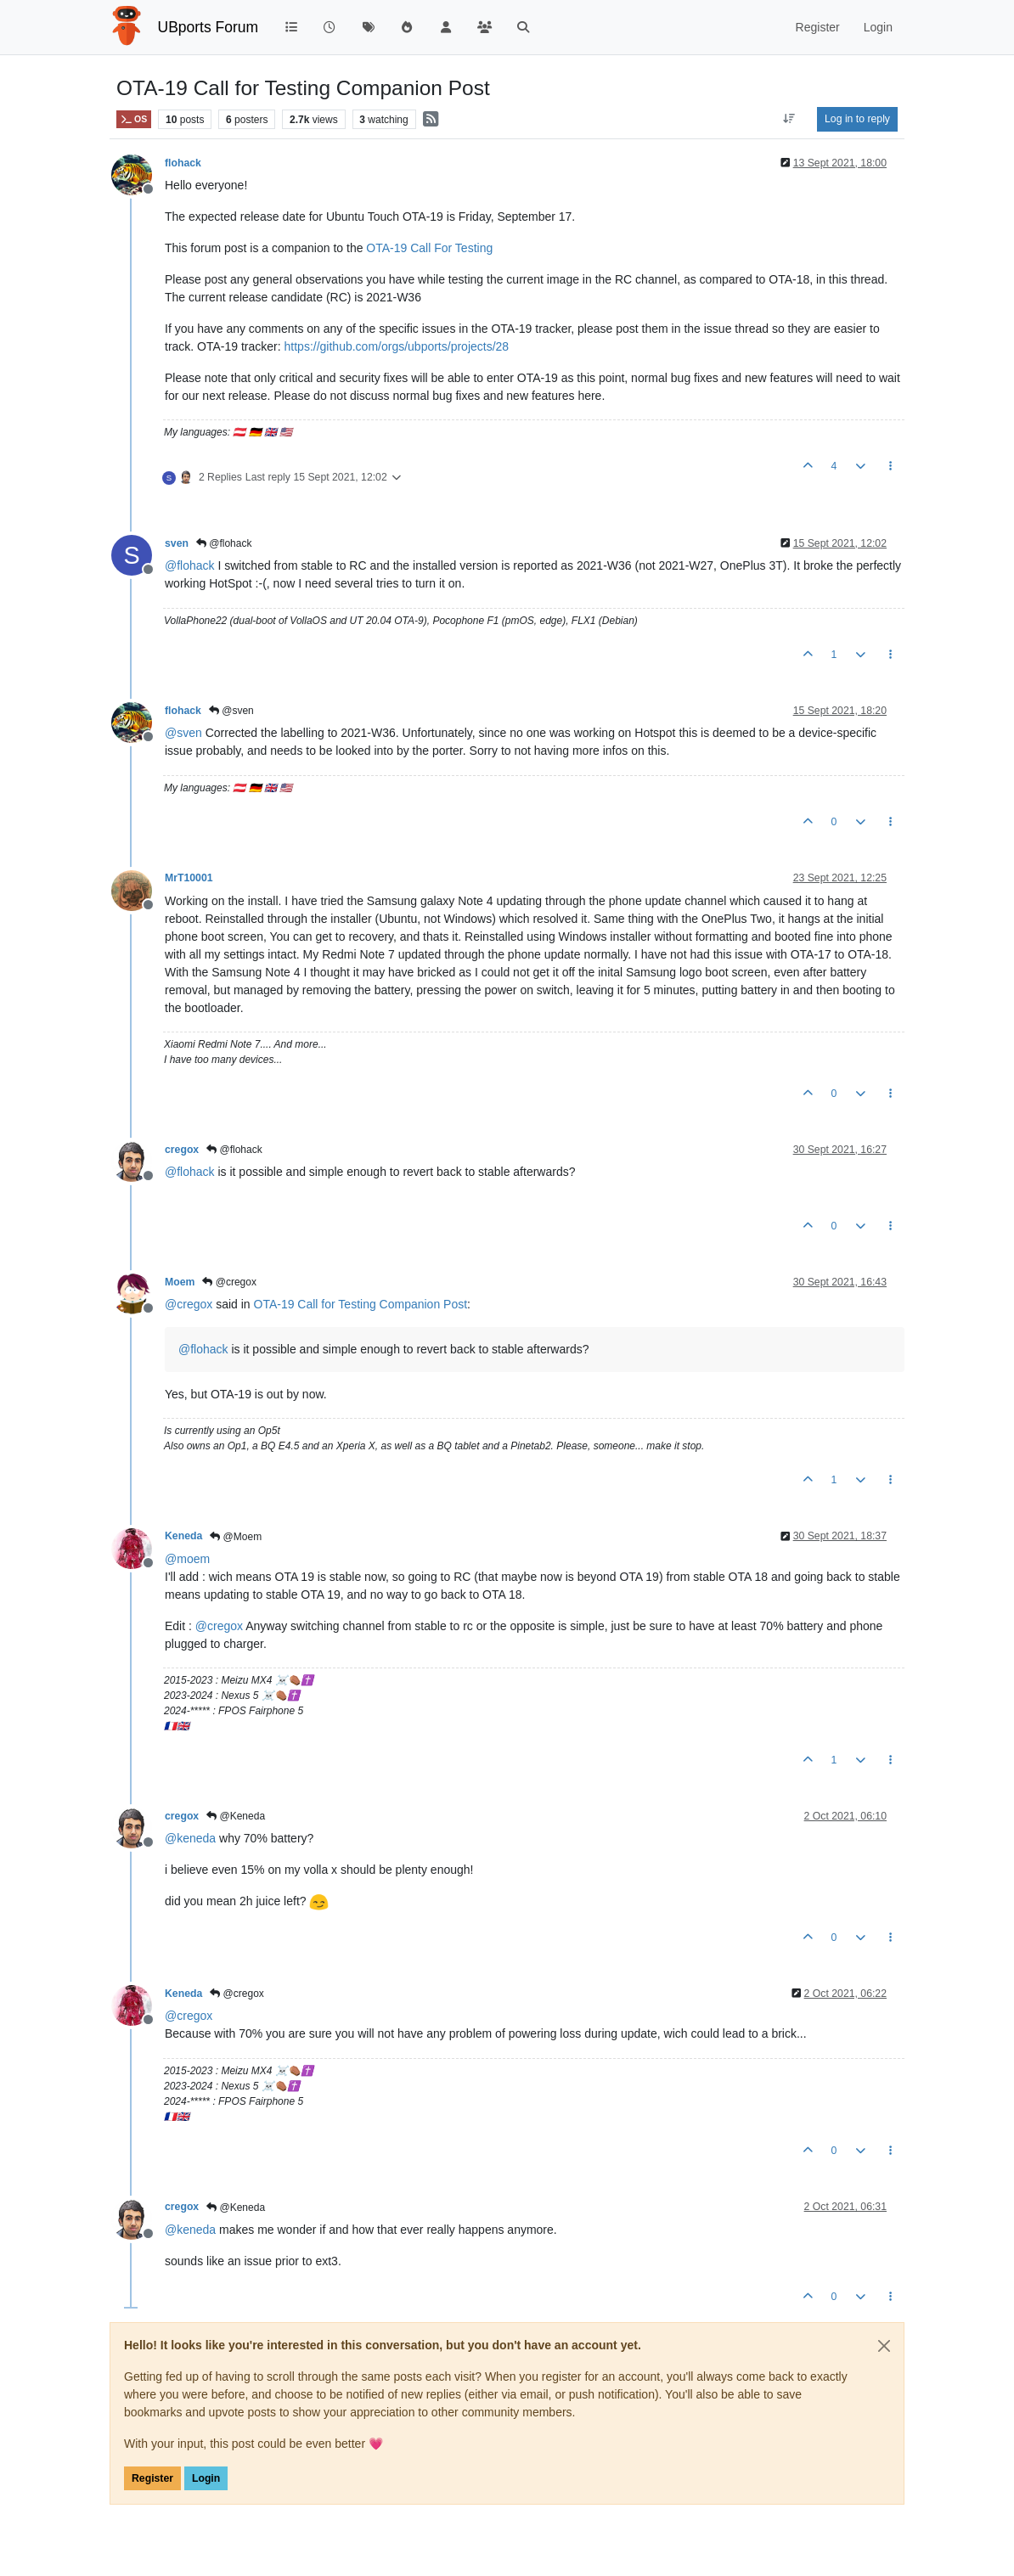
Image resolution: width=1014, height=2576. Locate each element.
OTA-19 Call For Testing (429, 248)
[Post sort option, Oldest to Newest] (789, 119)
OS (134, 119)
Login (206, 2478)
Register (152, 2478)
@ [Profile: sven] (183, 733)
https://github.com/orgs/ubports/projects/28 (397, 346)
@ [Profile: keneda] (190, 1838)
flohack (183, 163)
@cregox (229, 1282)
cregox (182, 1150)
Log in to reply (857, 119)
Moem (179, 1282)
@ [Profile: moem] (187, 1559)
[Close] (884, 2346)
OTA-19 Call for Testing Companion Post (361, 1304)
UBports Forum (208, 27)
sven (177, 543)
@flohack (224, 543)
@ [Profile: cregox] (188, 1304)
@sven (231, 711)
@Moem (236, 1537)
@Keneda (235, 1816)
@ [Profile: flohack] (190, 565)
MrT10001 (189, 878)
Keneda (183, 1536)
